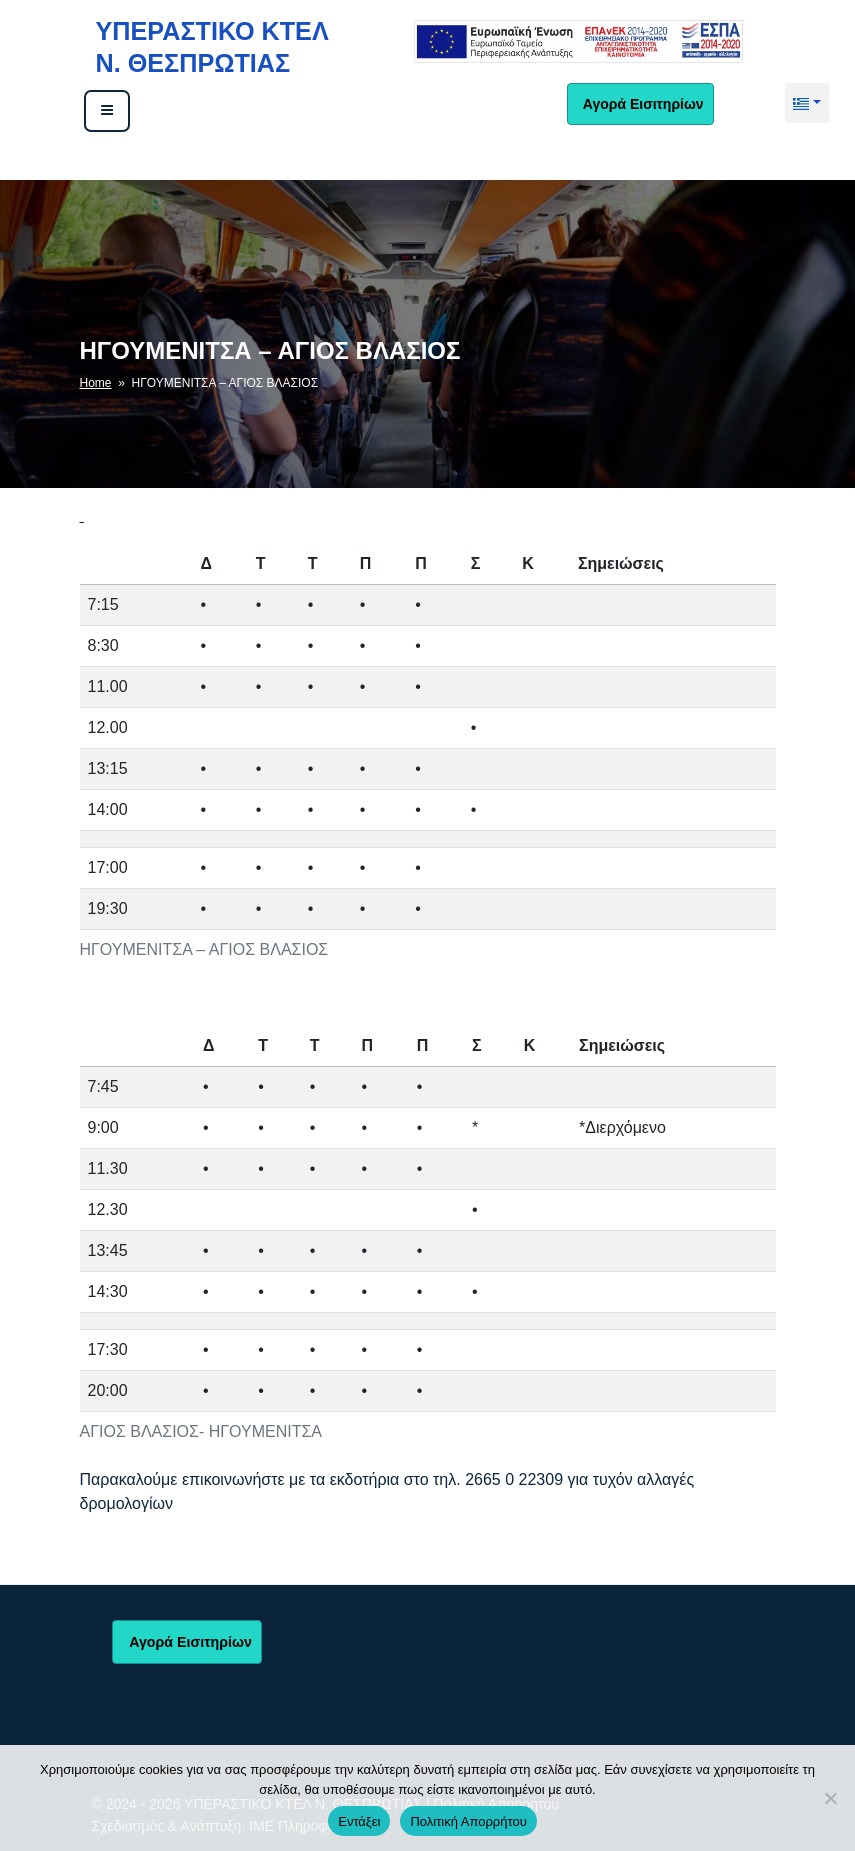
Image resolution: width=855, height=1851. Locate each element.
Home (96, 383)
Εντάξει (359, 1821)
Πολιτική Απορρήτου (468, 1821)
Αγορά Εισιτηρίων (641, 104)
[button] (807, 103)
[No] (830, 1798)
